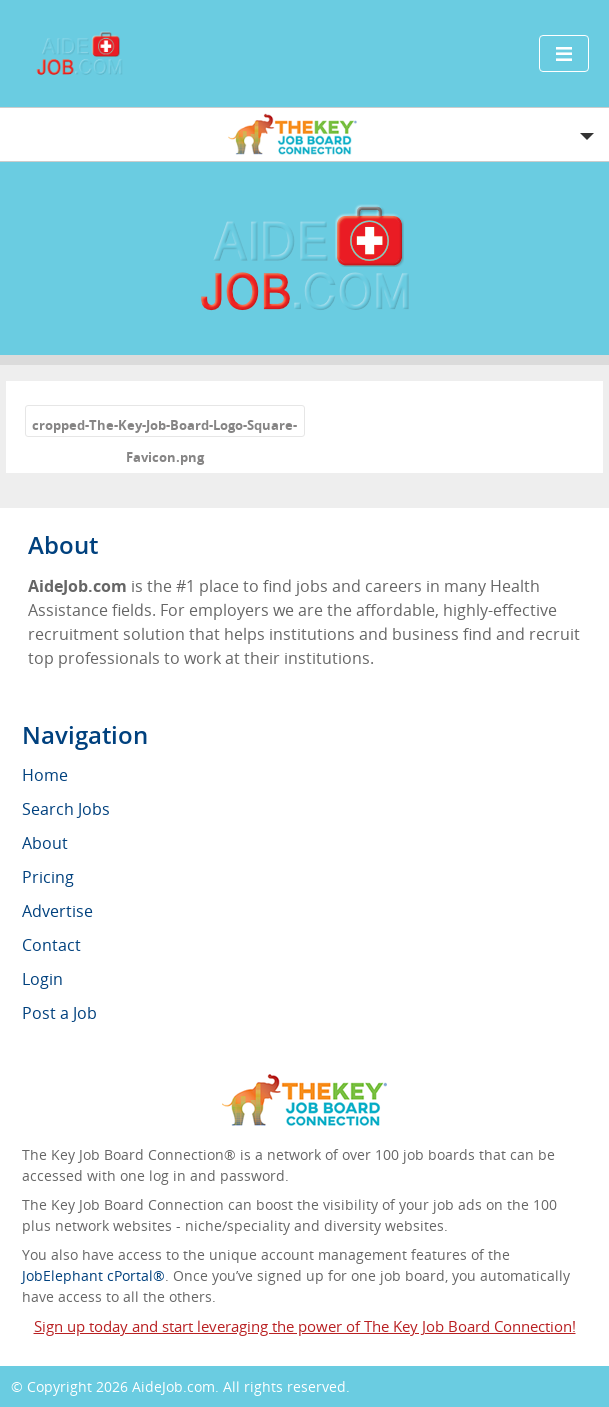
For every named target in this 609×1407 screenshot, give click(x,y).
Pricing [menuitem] (48, 877)
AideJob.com (173, 1386)
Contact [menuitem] (51, 945)
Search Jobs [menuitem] (66, 809)
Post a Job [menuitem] (59, 1013)
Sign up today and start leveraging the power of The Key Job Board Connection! (305, 1326)
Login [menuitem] (42, 979)
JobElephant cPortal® (93, 1275)
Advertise (57, 911)
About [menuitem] (45, 843)
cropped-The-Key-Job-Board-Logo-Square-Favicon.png (164, 426)
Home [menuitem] (45, 775)
